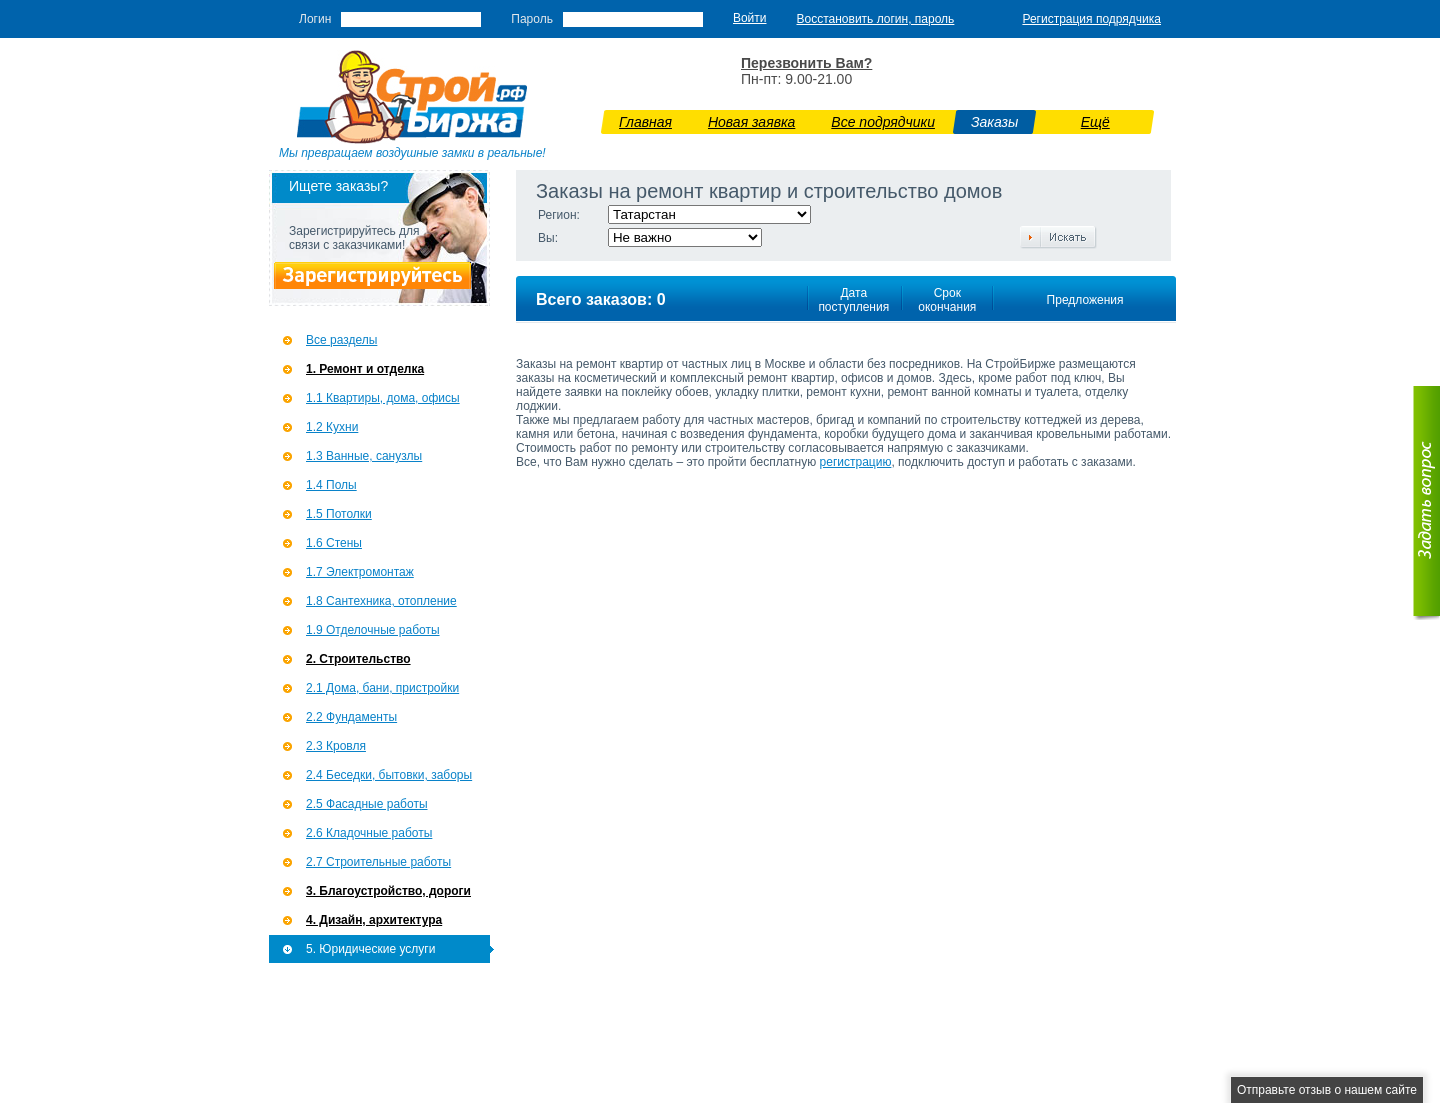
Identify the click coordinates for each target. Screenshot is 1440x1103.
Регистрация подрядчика (1091, 19)
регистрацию (856, 462)
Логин (315, 19)
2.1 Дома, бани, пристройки (382, 688)
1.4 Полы (331, 485)
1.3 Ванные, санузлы (364, 456)
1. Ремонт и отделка (365, 369)
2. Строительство (358, 659)
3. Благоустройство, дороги (388, 891)
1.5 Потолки (339, 514)
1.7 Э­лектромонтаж (360, 572)
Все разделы (341, 340)
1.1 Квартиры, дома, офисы (383, 398)
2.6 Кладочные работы (369, 833)
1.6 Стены (334, 543)
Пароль (532, 19)
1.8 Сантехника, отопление (381, 601)
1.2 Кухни (332, 427)
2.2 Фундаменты (351, 717)
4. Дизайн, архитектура (374, 920)
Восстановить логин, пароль (876, 19)
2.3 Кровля (336, 746)
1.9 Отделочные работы (373, 630)
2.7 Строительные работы (378, 862)
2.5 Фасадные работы (367, 804)
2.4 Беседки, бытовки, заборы (389, 775)
